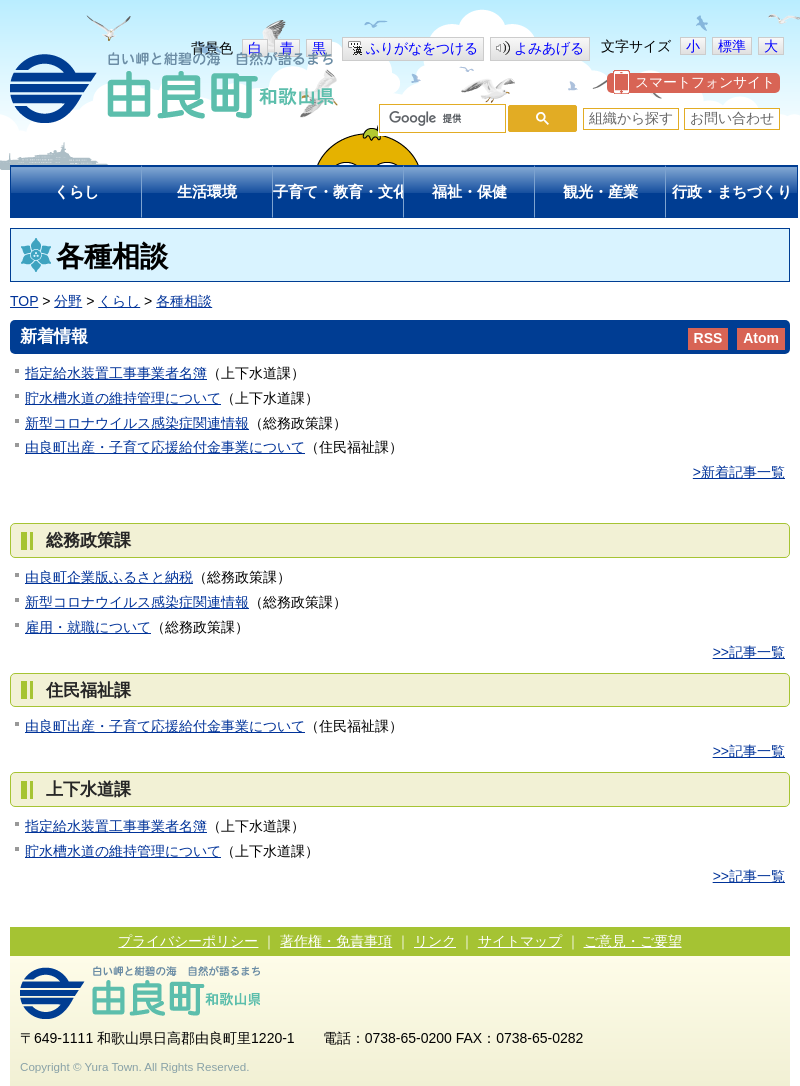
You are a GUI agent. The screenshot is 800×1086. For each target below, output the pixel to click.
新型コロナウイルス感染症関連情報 (137, 423)
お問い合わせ (732, 118)
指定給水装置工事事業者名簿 (116, 373)
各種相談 (184, 301)
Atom (761, 338)
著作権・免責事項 (336, 941)
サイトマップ (520, 941)
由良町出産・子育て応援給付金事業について (165, 447)
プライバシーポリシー (188, 941)
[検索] (440, 119)
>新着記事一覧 (739, 472)
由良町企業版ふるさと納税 (109, 577)
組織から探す (631, 118)
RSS (708, 338)
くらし (119, 301)
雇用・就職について (88, 627)
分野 (68, 301)
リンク (435, 941)
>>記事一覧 (749, 652)
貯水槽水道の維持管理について (123, 398)
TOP (24, 301)
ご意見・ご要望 (633, 941)
